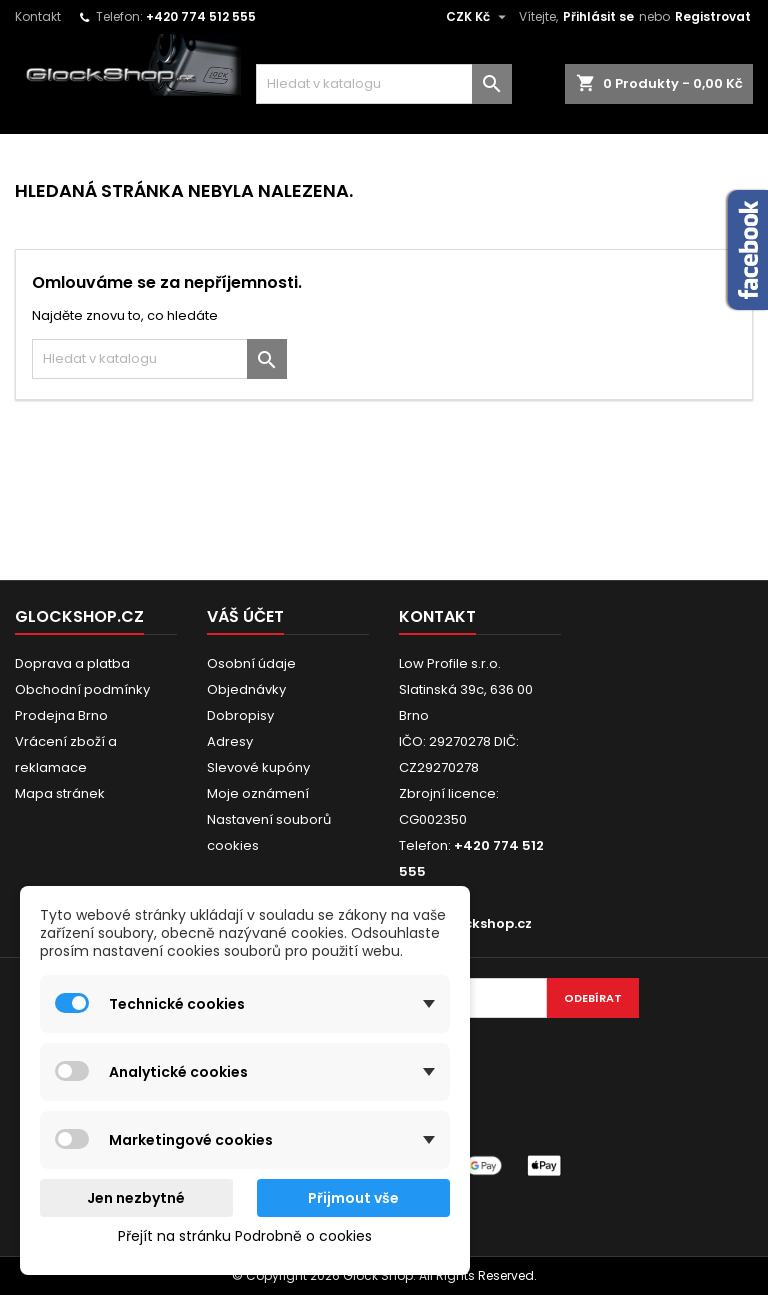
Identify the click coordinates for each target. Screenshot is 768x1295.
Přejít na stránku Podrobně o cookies (245, 1236)
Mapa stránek (60, 793)
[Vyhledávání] (384, 84)
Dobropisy (240, 715)
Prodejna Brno (61, 715)
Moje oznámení (258, 793)
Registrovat (713, 16)
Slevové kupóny (258, 767)
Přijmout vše (353, 1198)
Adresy (230, 741)
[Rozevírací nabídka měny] (478, 17)
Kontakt (38, 16)
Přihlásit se (598, 16)
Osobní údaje (251, 663)
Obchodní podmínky (82, 689)
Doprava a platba (72, 663)
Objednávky (246, 689)
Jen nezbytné (136, 1198)
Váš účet (245, 616)
